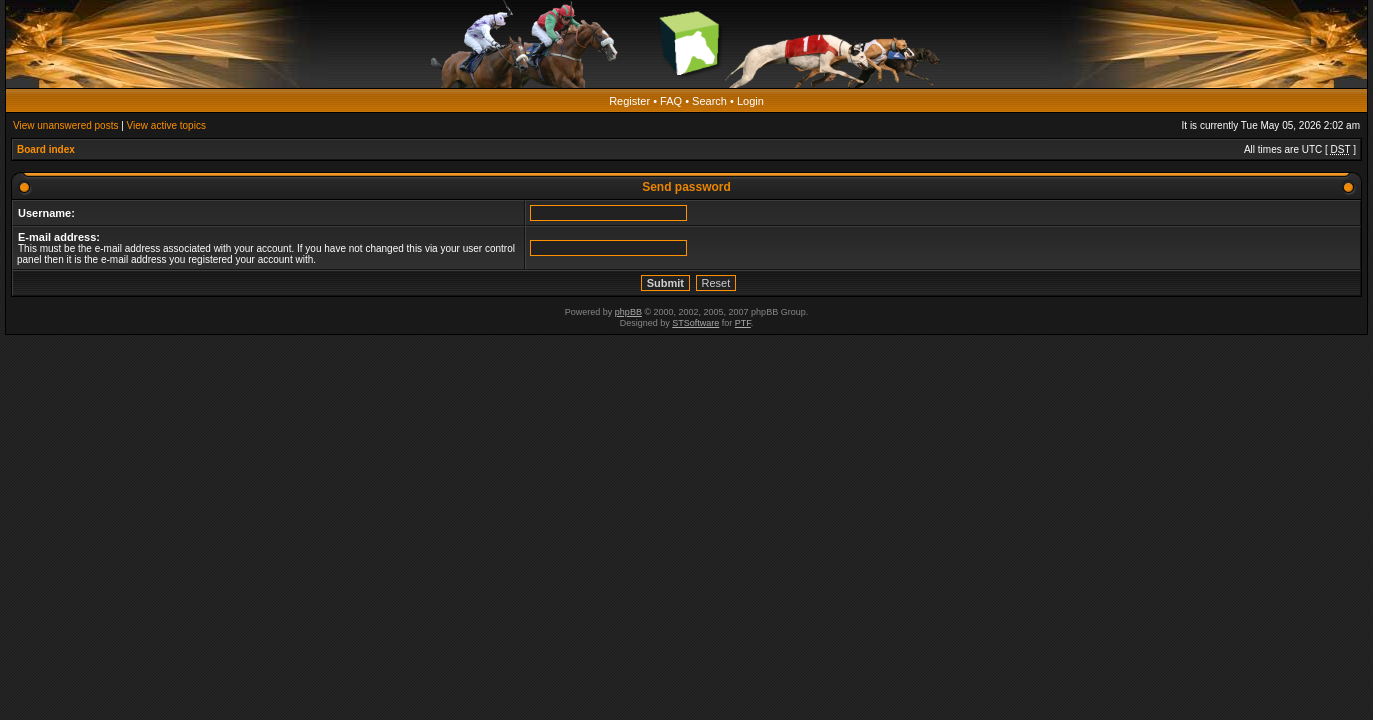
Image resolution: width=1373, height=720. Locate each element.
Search (709, 101)
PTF (743, 323)
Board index (46, 149)
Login (750, 101)
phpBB (628, 312)
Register (629, 101)
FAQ (671, 101)
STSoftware (695, 323)
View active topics (166, 125)
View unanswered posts (65, 125)
